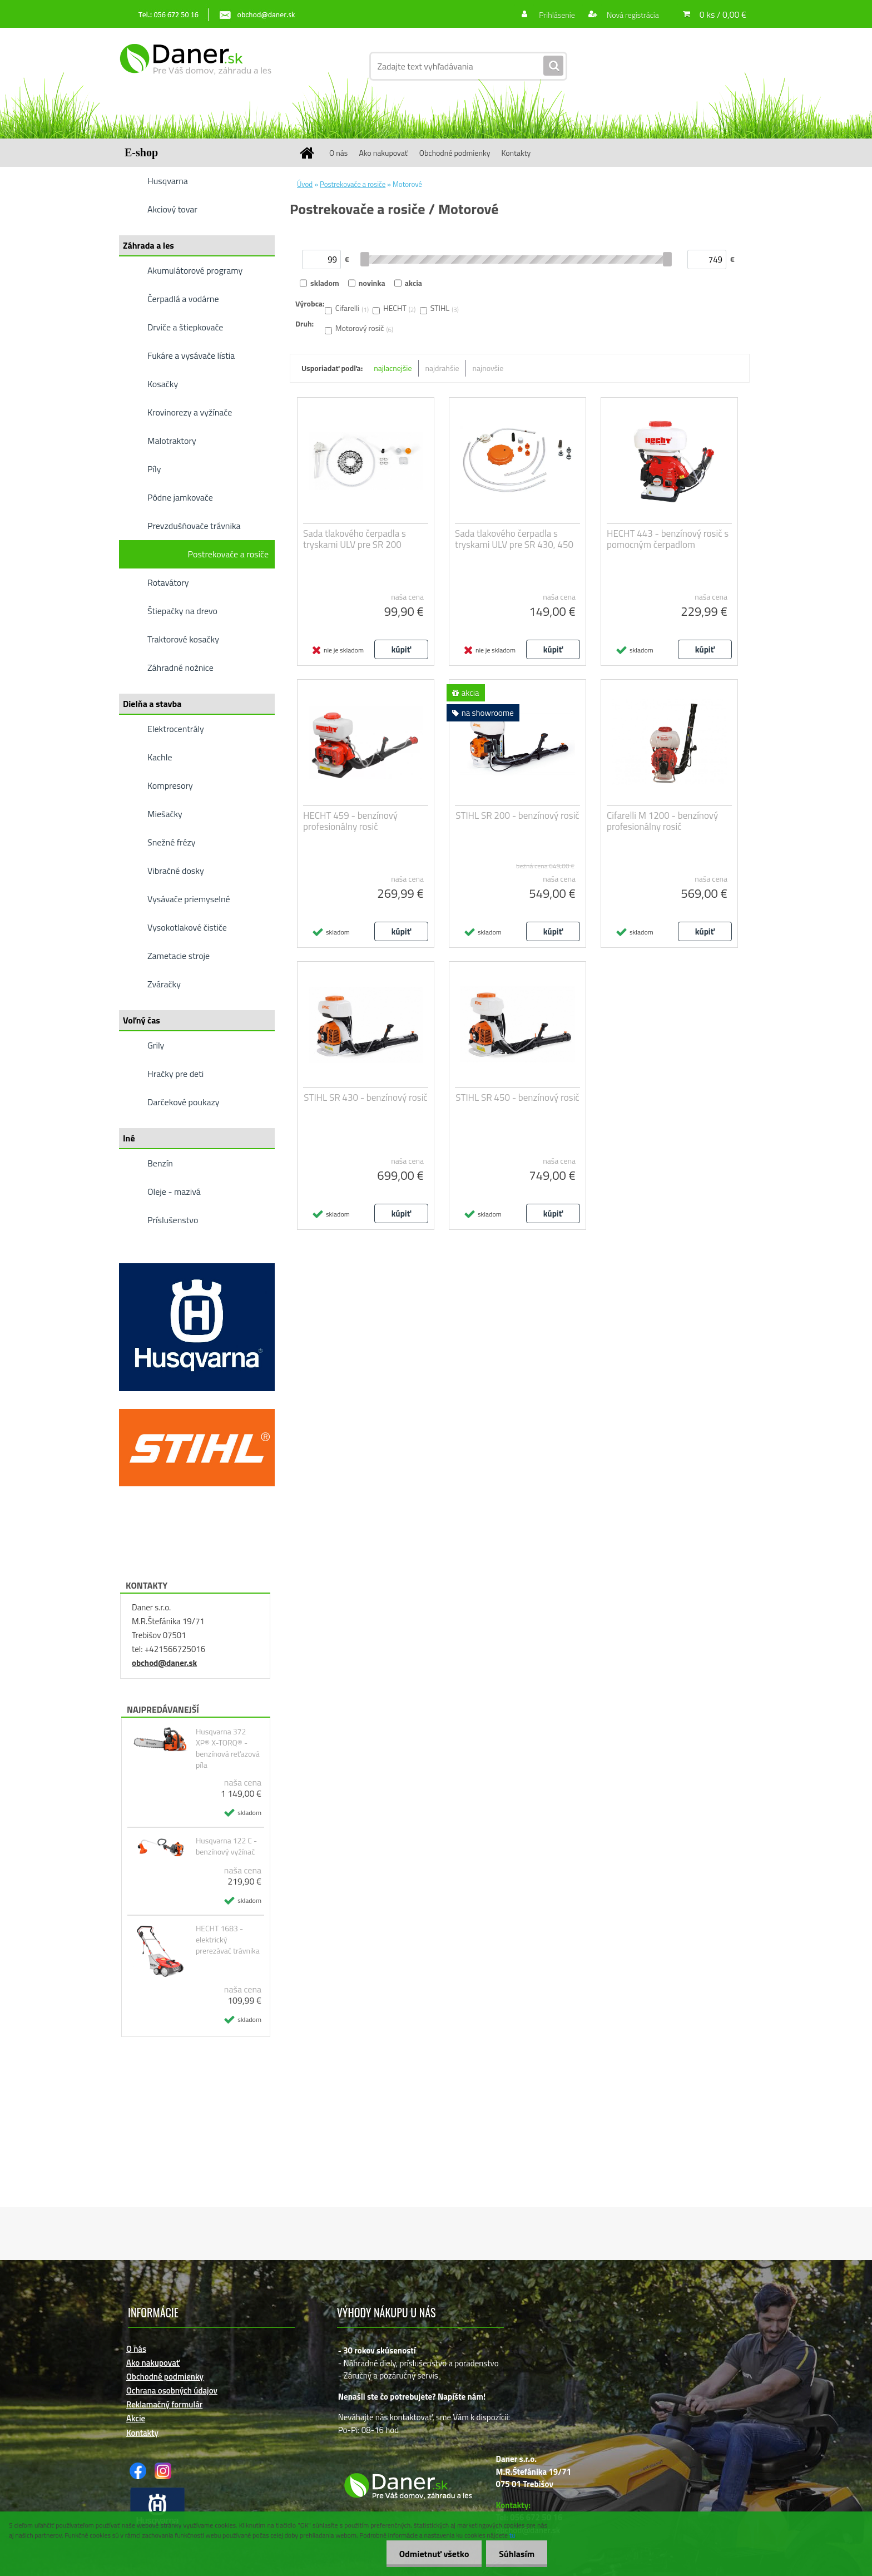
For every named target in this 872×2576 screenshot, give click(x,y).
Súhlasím (515, 2553)
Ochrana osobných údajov (171, 2390)
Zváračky (164, 984)
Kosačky (162, 383)
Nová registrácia (632, 15)
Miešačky (164, 813)
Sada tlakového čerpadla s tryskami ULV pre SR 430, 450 (514, 539)
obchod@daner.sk (164, 1663)
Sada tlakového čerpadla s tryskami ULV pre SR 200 (354, 539)
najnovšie (488, 368)
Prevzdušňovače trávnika (194, 525)
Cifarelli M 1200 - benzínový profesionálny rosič (662, 821)
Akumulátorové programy (194, 270)
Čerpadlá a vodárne (183, 298)
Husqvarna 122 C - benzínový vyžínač (226, 1846)
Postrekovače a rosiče (228, 554)
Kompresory (170, 785)
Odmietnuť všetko (430, 2553)
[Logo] (195, 66)
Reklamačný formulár (164, 2404)
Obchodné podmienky (454, 153)
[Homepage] (311, 153)
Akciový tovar (172, 209)
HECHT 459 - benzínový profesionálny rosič (350, 821)
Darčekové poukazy (183, 1102)
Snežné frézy (171, 842)
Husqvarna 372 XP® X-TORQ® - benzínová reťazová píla (228, 1748)
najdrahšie (442, 368)
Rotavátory (168, 582)
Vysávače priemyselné (188, 899)
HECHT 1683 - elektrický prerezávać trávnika (228, 1939)
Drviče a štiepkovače (185, 327)
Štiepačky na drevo (182, 610)
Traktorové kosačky (183, 639)
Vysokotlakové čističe (187, 927)
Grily (155, 1045)
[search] (553, 66)
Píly (154, 469)
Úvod (305, 184)
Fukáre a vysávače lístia (191, 355)
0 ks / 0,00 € (723, 14)
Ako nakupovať (383, 153)
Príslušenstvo (172, 1220)
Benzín (160, 1163)
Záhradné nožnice (180, 667)
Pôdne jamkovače (180, 497)
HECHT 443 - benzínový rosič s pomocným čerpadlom (668, 539)
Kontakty (516, 153)
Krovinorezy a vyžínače (189, 412)
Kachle (159, 757)
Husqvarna (167, 180)
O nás (338, 153)
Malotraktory (171, 440)
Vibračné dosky (175, 870)
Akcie (135, 2418)
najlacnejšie (393, 368)
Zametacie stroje (178, 955)
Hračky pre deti (175, 1073)
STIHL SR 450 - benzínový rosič (517, 1097)
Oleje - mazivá (174, 1191)
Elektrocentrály (175, 728)
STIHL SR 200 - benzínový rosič (517, 815)
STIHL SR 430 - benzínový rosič (366, 1097)
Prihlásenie (557, 15)
